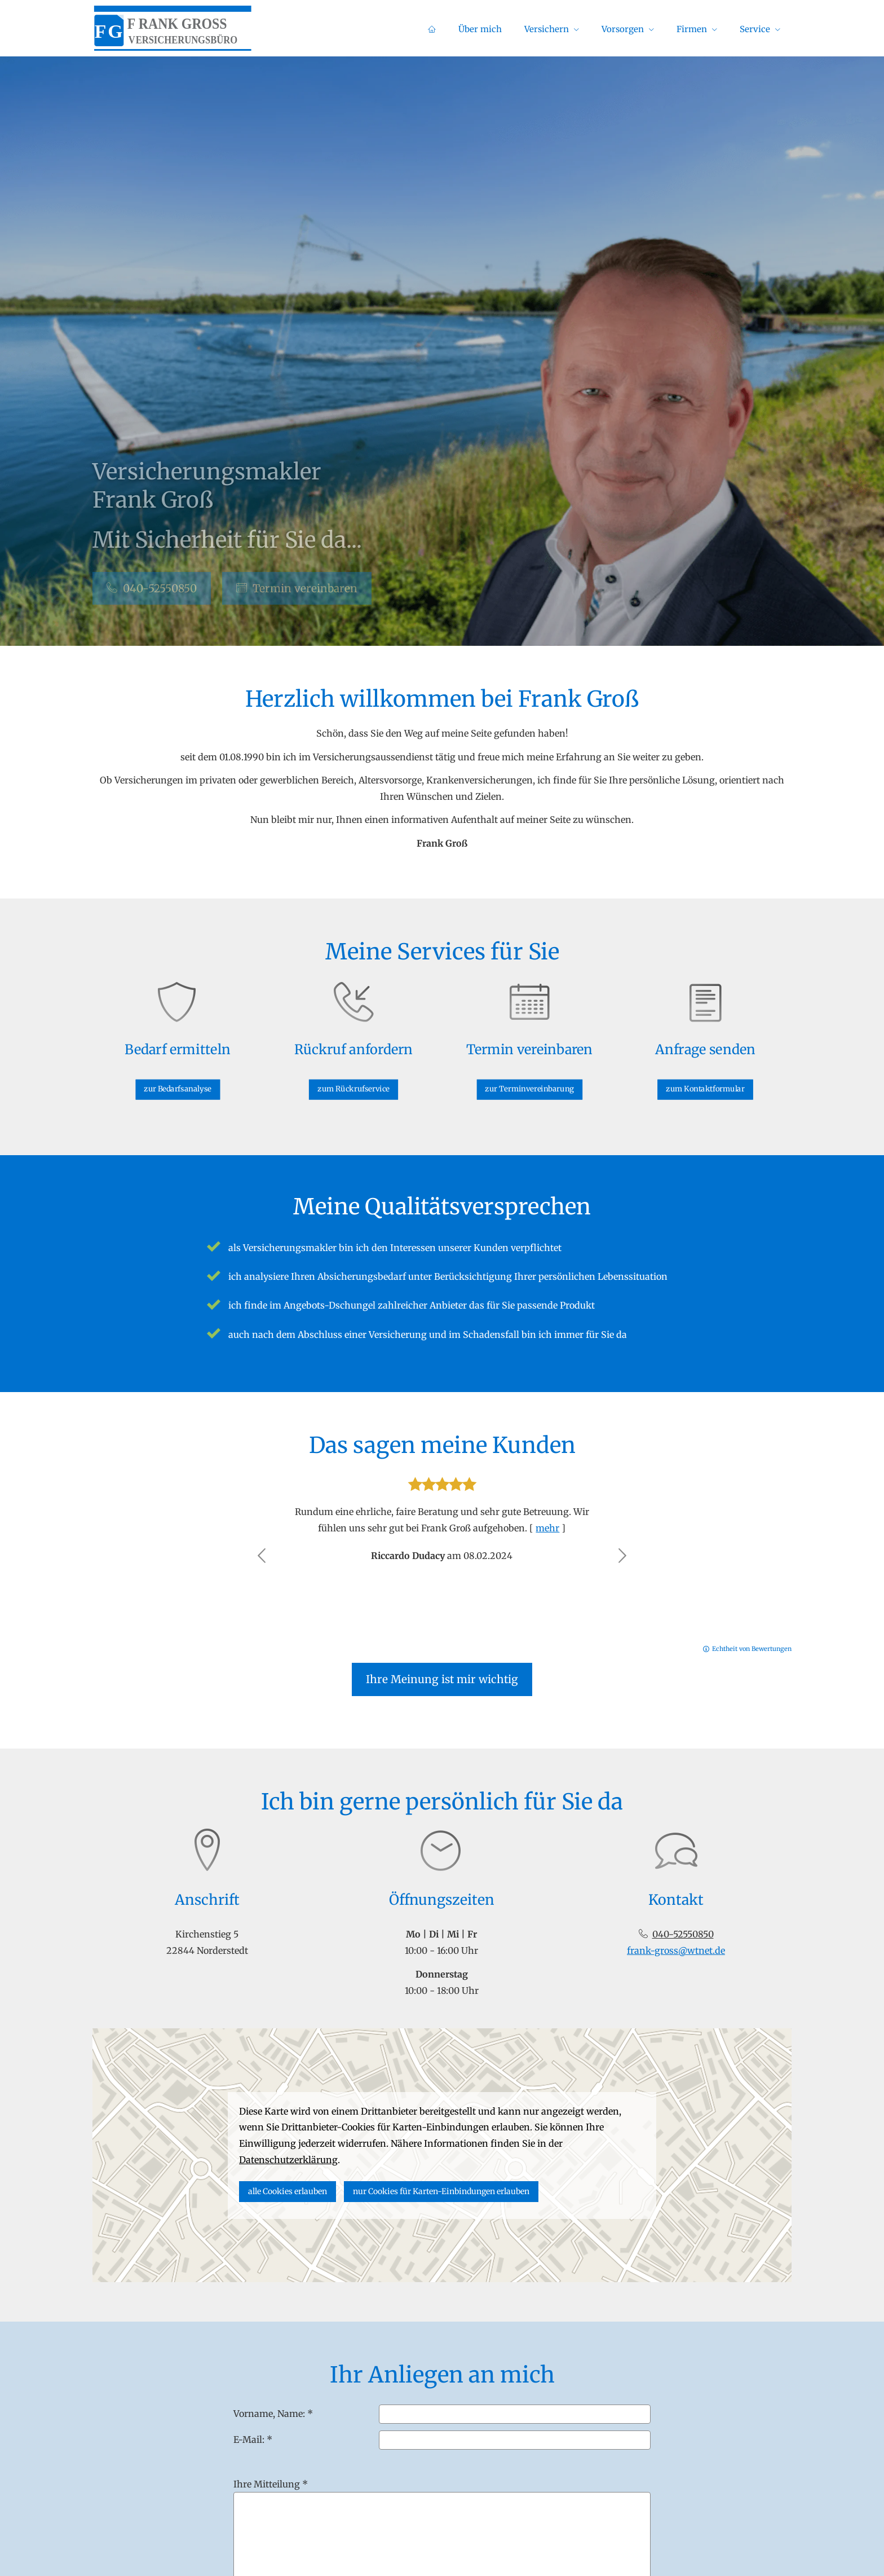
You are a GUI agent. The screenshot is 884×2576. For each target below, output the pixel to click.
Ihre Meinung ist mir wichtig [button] (442, 1679)
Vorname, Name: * (273, 2413)
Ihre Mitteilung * (270, 2484)
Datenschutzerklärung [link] (288, 2159)
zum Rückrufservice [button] (353, 1079)
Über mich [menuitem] (480, 29)
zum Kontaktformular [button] (705, 1079)
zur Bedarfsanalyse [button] (177, 1079)
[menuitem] (432, 28)
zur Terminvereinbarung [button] (529, 1079)
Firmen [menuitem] (692, 29)
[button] (261, 1555)
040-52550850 (683, 1934)
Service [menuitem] (755, 29)
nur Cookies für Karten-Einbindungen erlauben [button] (441, 2191)
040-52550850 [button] (152, 588)
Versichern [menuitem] (546, 29)
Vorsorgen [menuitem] (623, 29)
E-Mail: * (252, 2439)
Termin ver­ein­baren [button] (296, 588)
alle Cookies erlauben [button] (287, 2191)
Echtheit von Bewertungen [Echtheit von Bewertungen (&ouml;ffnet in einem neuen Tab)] (752, 1649)
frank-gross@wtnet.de (676, 1950)
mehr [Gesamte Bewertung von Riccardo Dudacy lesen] (547, 1528)
